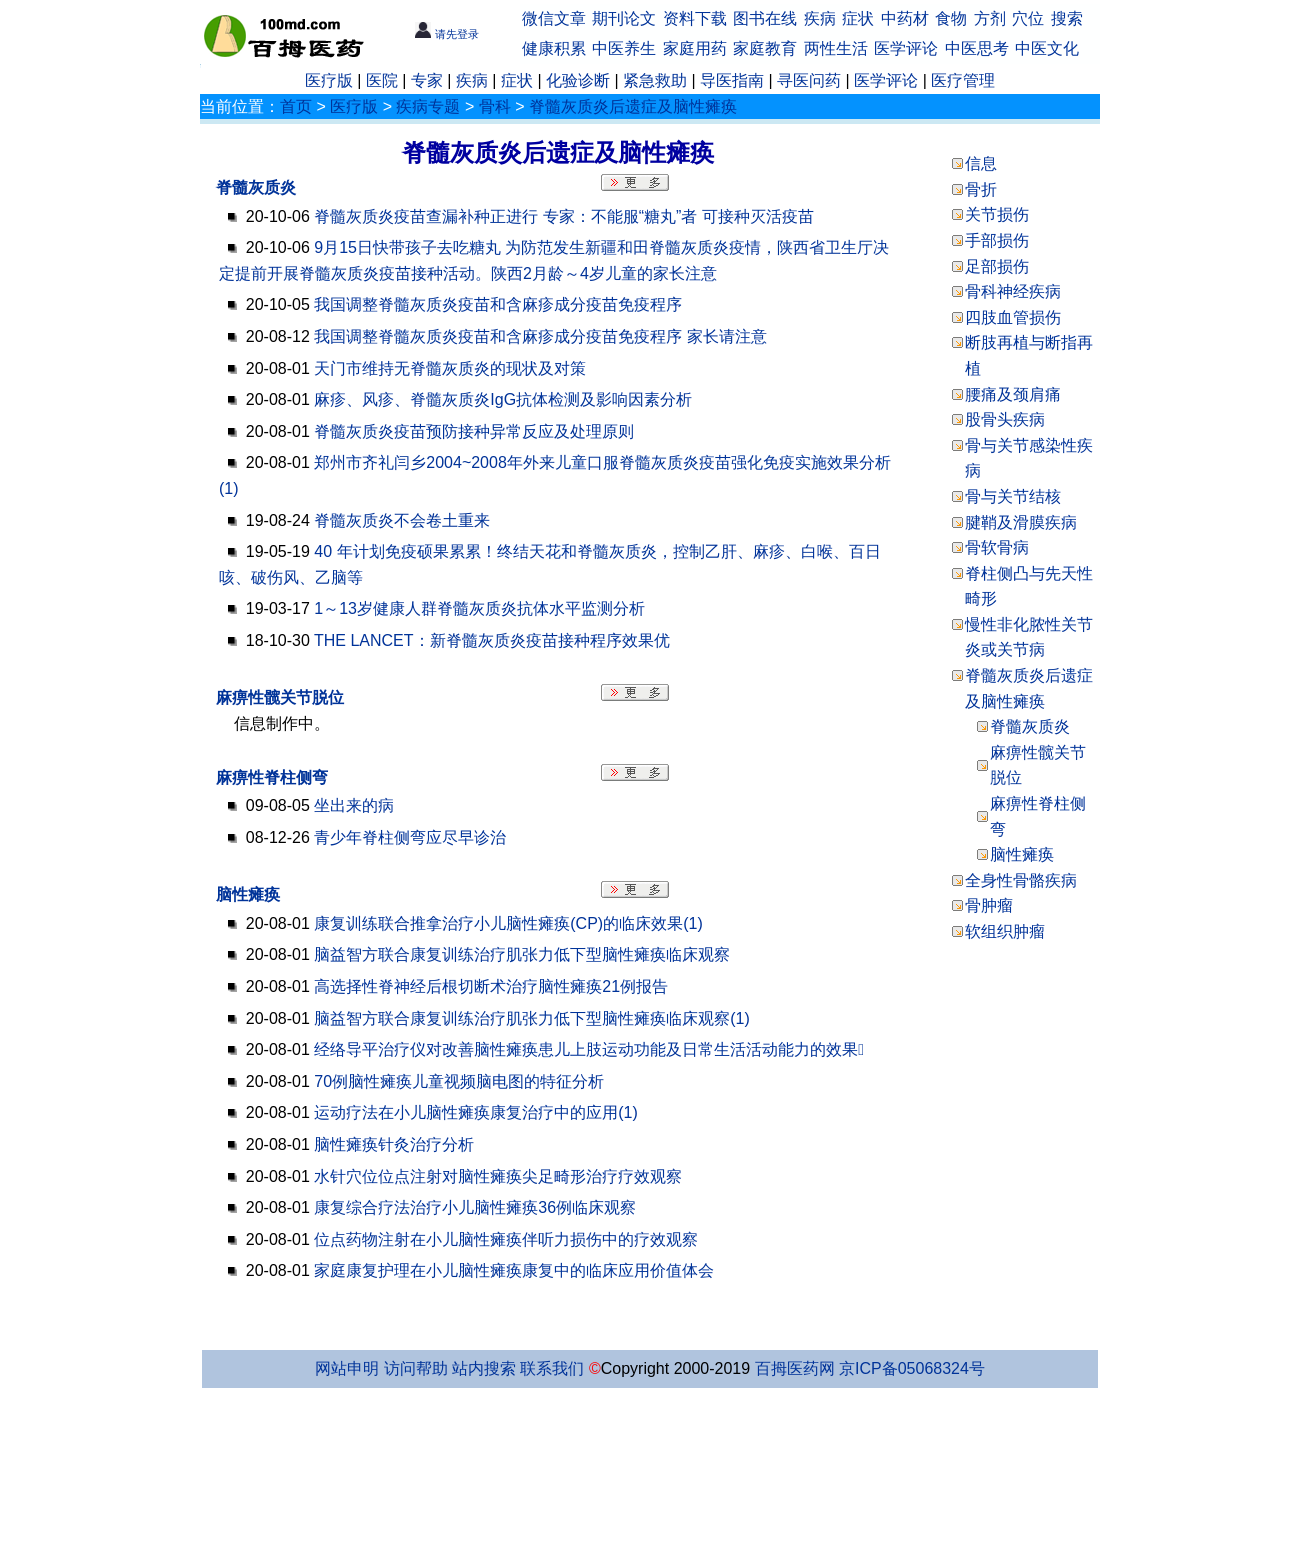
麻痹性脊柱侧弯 (272, 777)
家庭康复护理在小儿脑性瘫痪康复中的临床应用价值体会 (514, 1270)
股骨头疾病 (1005, 419)
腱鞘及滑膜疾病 (1021, 522)
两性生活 (836, 48)
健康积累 (554, 48)
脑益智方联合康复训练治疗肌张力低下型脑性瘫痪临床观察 (522, 954)
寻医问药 (809, 80)
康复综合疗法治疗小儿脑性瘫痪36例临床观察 (475, 1207)
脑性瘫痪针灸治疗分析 (394, 1144)
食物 (951, 18)
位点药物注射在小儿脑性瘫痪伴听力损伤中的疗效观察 (506, 1239)
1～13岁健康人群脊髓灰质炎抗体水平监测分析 (479, 608)
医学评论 (906, 48)
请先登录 (446, 34)
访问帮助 (416, 1368)
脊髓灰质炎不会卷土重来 (402, 520)
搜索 (1067, 18)
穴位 (1028, 18)
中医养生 (624, 48)
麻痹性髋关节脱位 (280, 697)
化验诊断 (578, 80)
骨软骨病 (997, 547)
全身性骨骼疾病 (1021, 880)
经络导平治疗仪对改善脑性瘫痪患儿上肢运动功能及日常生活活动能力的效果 (589, 1049)
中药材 (905, 18)
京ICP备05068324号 (912, 1368)
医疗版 (329, 80)
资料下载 (695, 18)
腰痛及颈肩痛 (1013, 394)
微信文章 (554, 18)
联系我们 (552, 1368)
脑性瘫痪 (248, 894)
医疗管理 (963, 80)
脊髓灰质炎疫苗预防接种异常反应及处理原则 (474, 431)
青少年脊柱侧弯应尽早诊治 (410, 837)
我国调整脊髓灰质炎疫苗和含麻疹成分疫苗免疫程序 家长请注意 (540, 336)
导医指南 (732, 80)
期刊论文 (624, 18)
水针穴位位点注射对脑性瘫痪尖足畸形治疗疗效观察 (498, 1176)
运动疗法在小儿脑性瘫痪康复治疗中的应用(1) (476, 1112)
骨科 (495, 106)
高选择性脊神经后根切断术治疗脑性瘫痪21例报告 (491, 986)
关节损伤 (997, 214)
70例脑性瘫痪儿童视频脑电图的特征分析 (459, 1081)
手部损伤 (997, 240)
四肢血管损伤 (1013, 317)
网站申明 (347, 1368)
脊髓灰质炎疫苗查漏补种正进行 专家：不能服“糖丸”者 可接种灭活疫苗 (564, 216)
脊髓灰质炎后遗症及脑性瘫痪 (633, 106)
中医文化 (1047, 48)
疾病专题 (428, 106)
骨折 (981, 189)
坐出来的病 (354, 805)
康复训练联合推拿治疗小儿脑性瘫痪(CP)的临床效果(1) (508, 923)
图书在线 (765, 18)
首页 (296, 106)
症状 (858, 18)
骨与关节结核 (1013, 496)
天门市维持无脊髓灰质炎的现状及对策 (450, 368)
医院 (382, 80)
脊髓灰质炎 (256, 187)
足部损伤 (997, 266)
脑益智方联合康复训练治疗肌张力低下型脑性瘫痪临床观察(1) (532, 1018)
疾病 (820, 18)
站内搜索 (484, 1368)
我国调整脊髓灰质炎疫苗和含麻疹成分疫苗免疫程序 (498, 304)
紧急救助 (655, 80)
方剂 (990, 18)
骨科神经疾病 (1013, 291)
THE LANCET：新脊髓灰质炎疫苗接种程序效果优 (492, 640)
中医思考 (977, 48)
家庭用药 (695, 48)
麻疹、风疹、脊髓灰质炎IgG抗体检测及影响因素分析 (503, 399)
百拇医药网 (795, 1368)
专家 (427, 80)
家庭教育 (765, 48)
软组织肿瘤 (1005, 931)
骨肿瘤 (989, 905)
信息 (981, 163)
